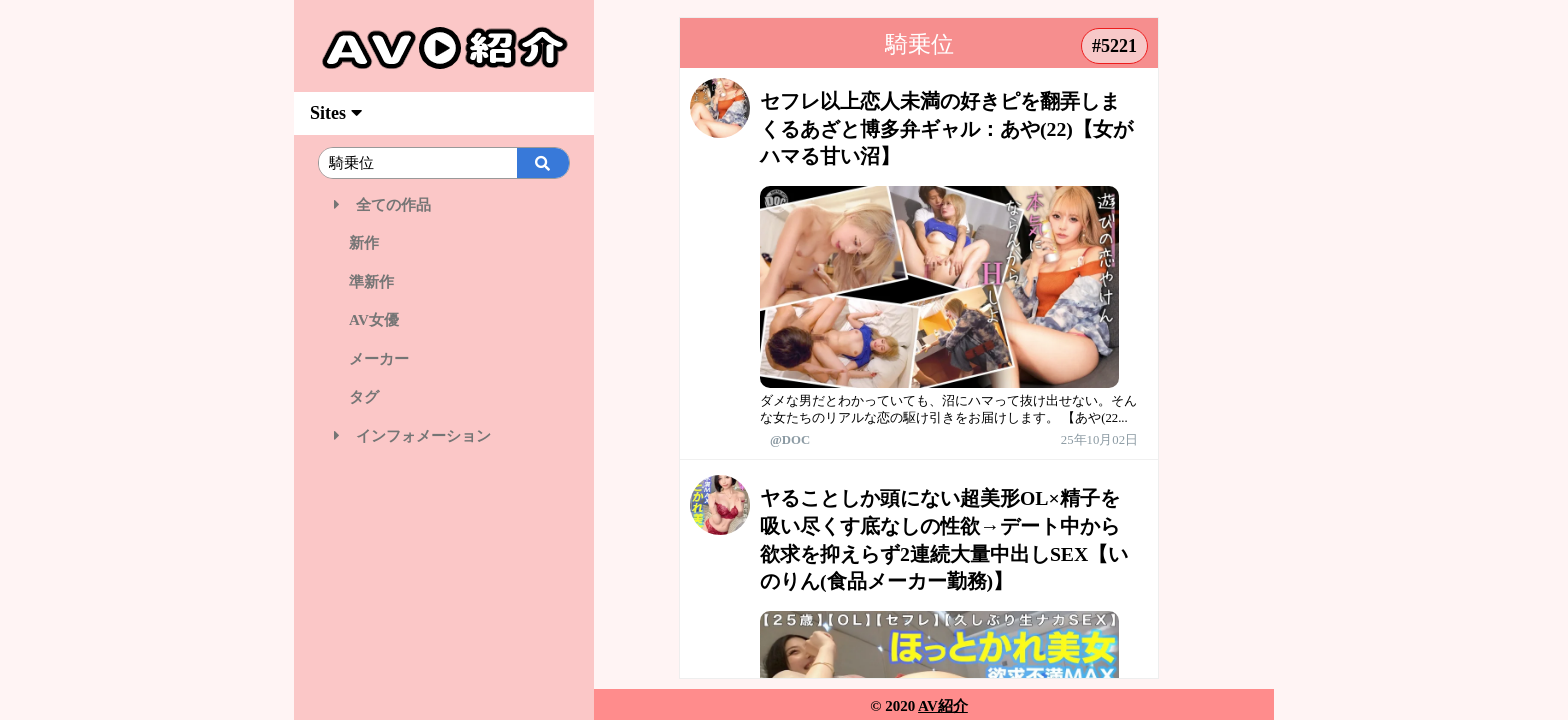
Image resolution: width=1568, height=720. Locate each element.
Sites (336, 113)
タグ (356, 397)
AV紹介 (943, 706)
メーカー (371, 359)
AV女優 (366, 320)
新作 (356, 243)
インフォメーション (412, 436)
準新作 (364, 282)
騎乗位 (919, 44)
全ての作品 (382, 205)
